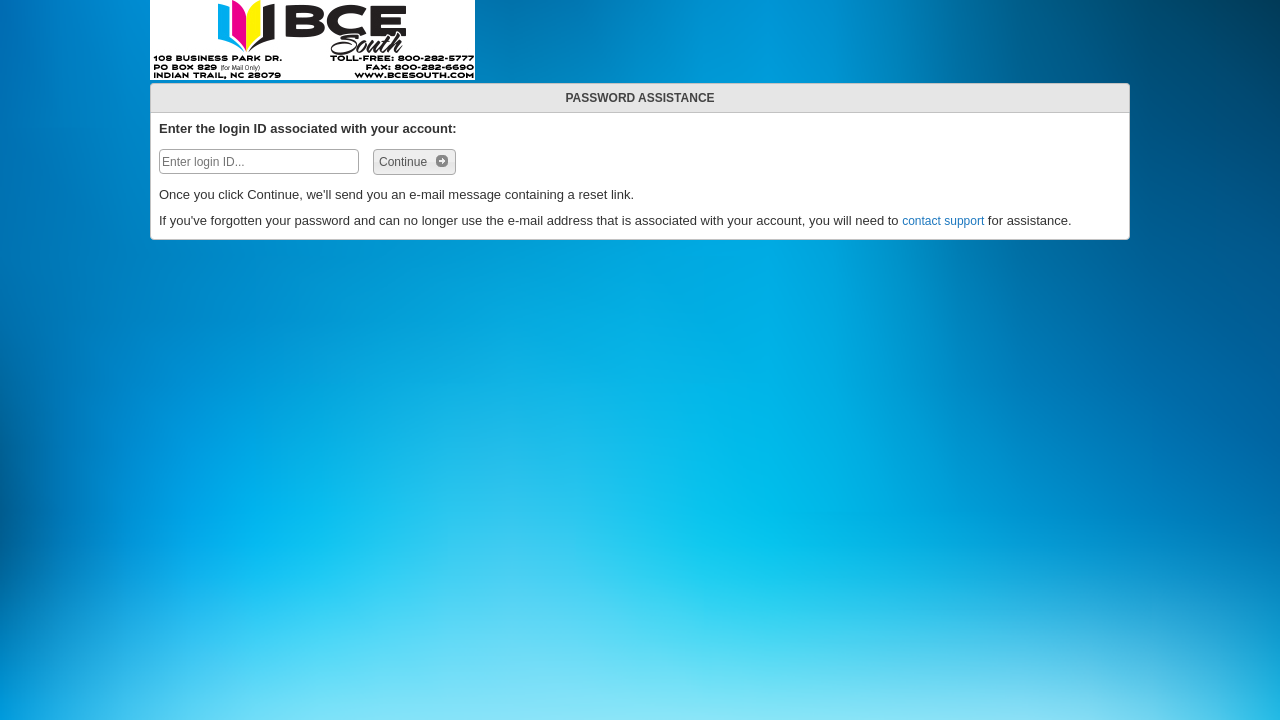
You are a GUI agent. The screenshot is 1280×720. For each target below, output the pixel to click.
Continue (414, 161)
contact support (943, 221)
